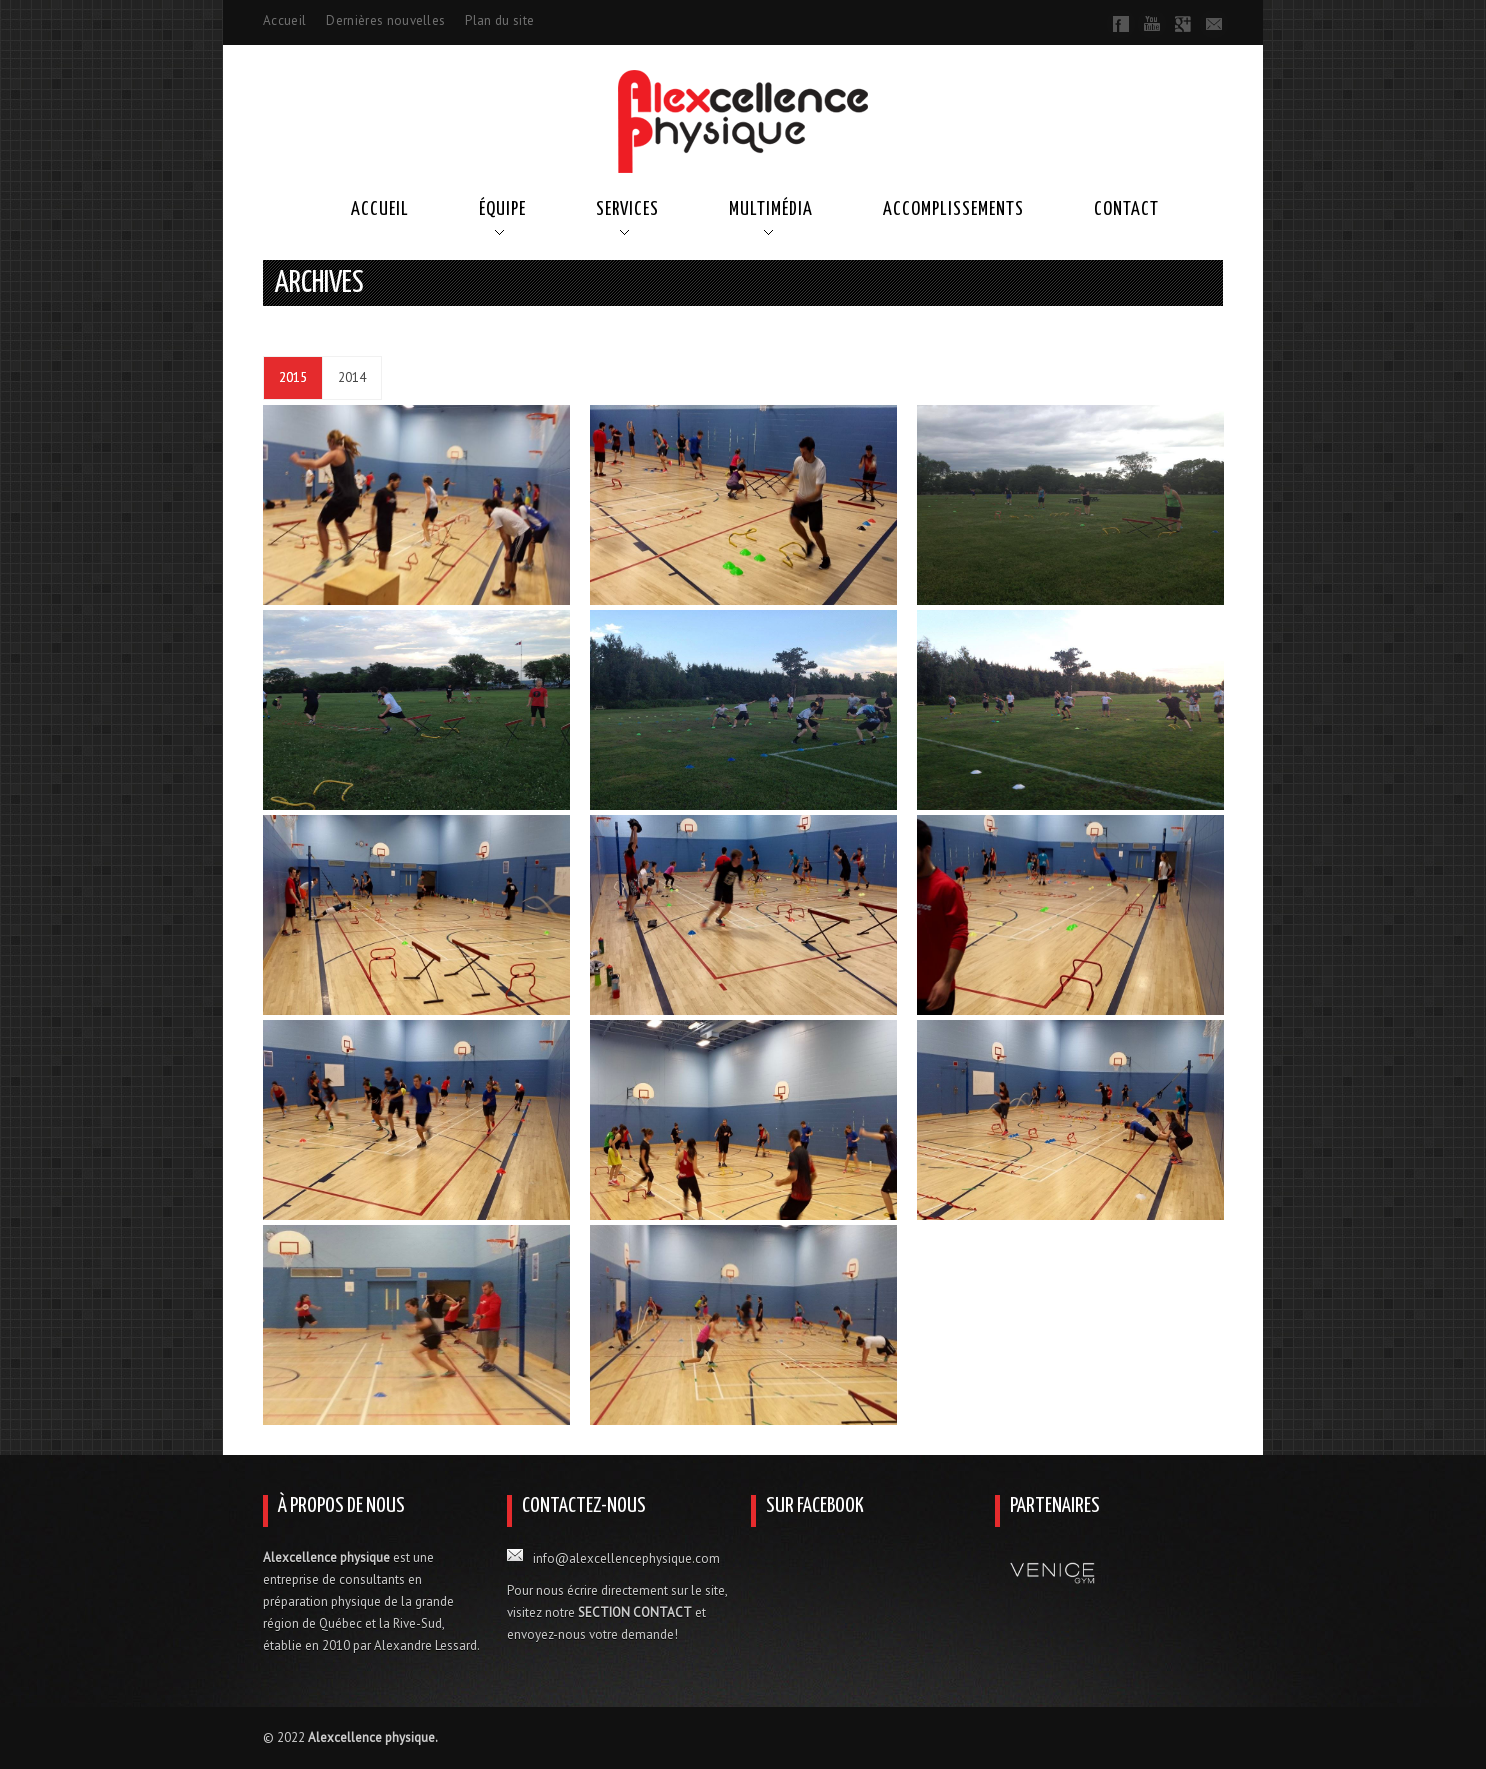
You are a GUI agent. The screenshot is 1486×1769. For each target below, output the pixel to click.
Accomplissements (953, 209)
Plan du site (499, 20)
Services (627, 209)
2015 (293, 377)
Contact (1126, 209)
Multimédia (771, 209)
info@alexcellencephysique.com (626, 1558)
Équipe (502, 209)
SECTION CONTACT (635, 1612)
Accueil (284, 20)
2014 (352, 377)
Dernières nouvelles (385, 20)
